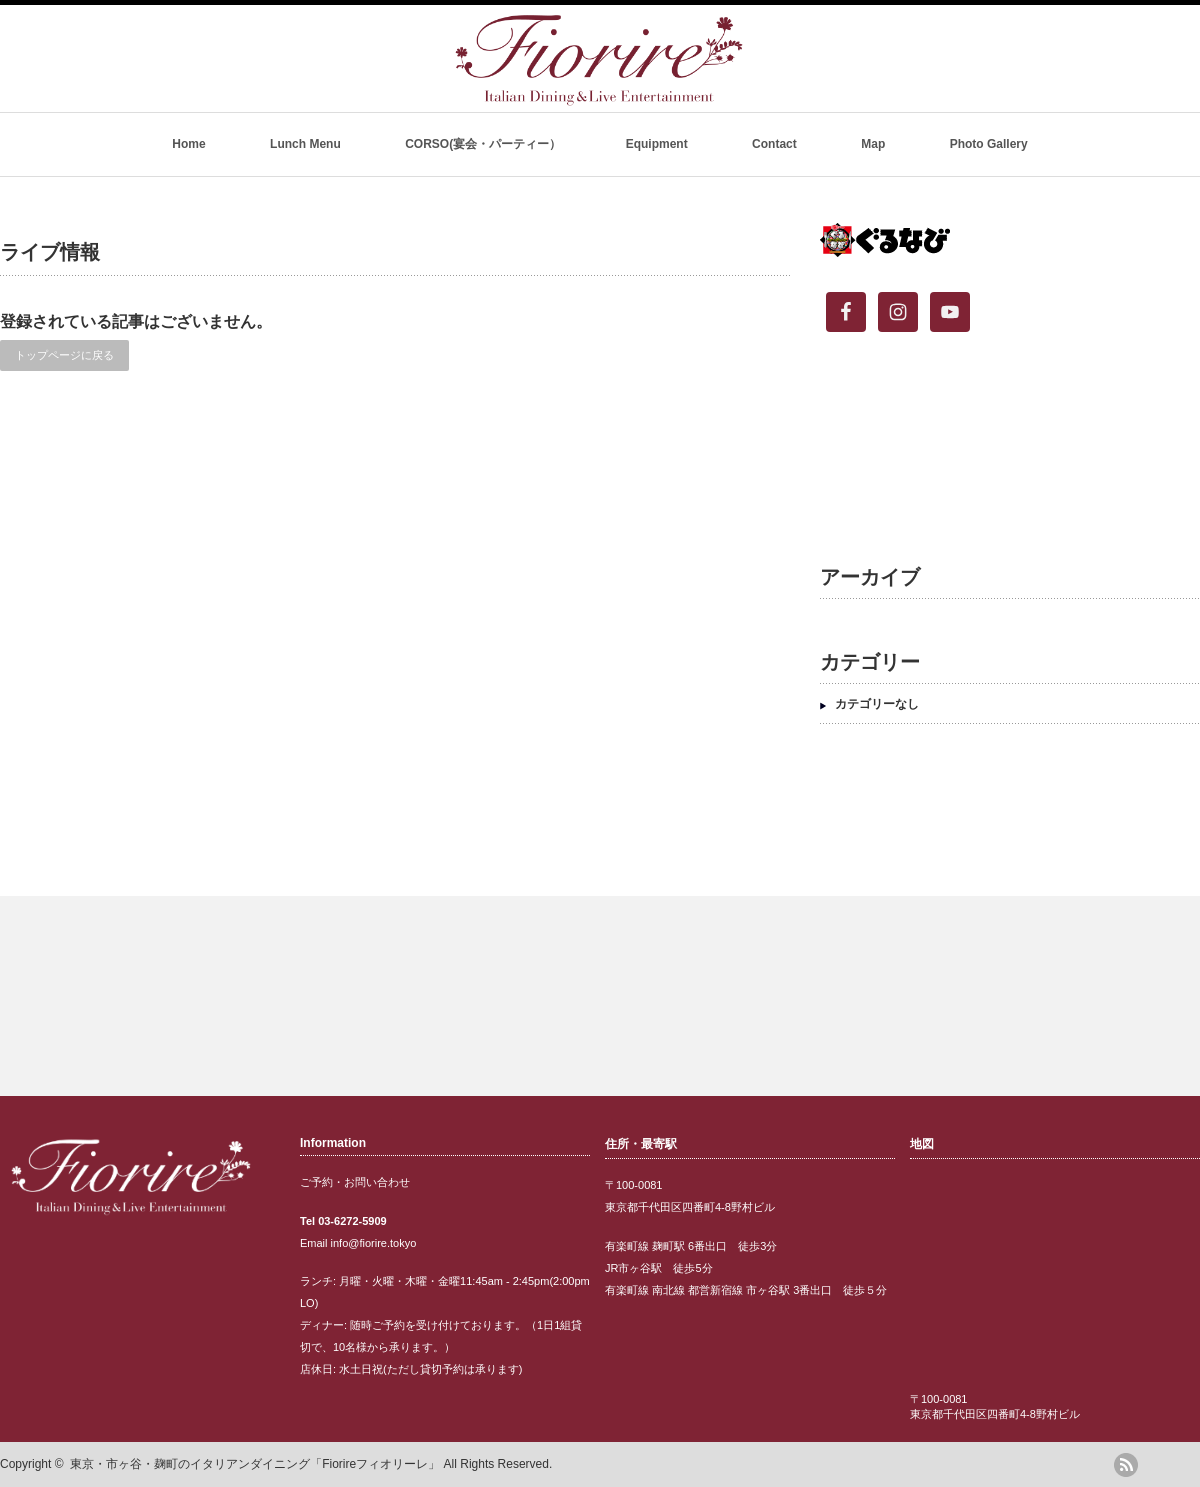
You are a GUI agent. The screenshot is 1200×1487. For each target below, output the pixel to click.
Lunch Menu (305, 144)
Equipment (657, 144)
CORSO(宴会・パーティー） (483, 144)
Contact (774, 144)
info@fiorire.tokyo (374, 1243)
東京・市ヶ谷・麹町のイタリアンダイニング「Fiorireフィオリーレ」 (255, 1464)
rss (1126, 1465)
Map (873, 144)
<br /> (1000, 454)
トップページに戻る (64, 355)
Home (188, 144)
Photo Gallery (989, 144)
